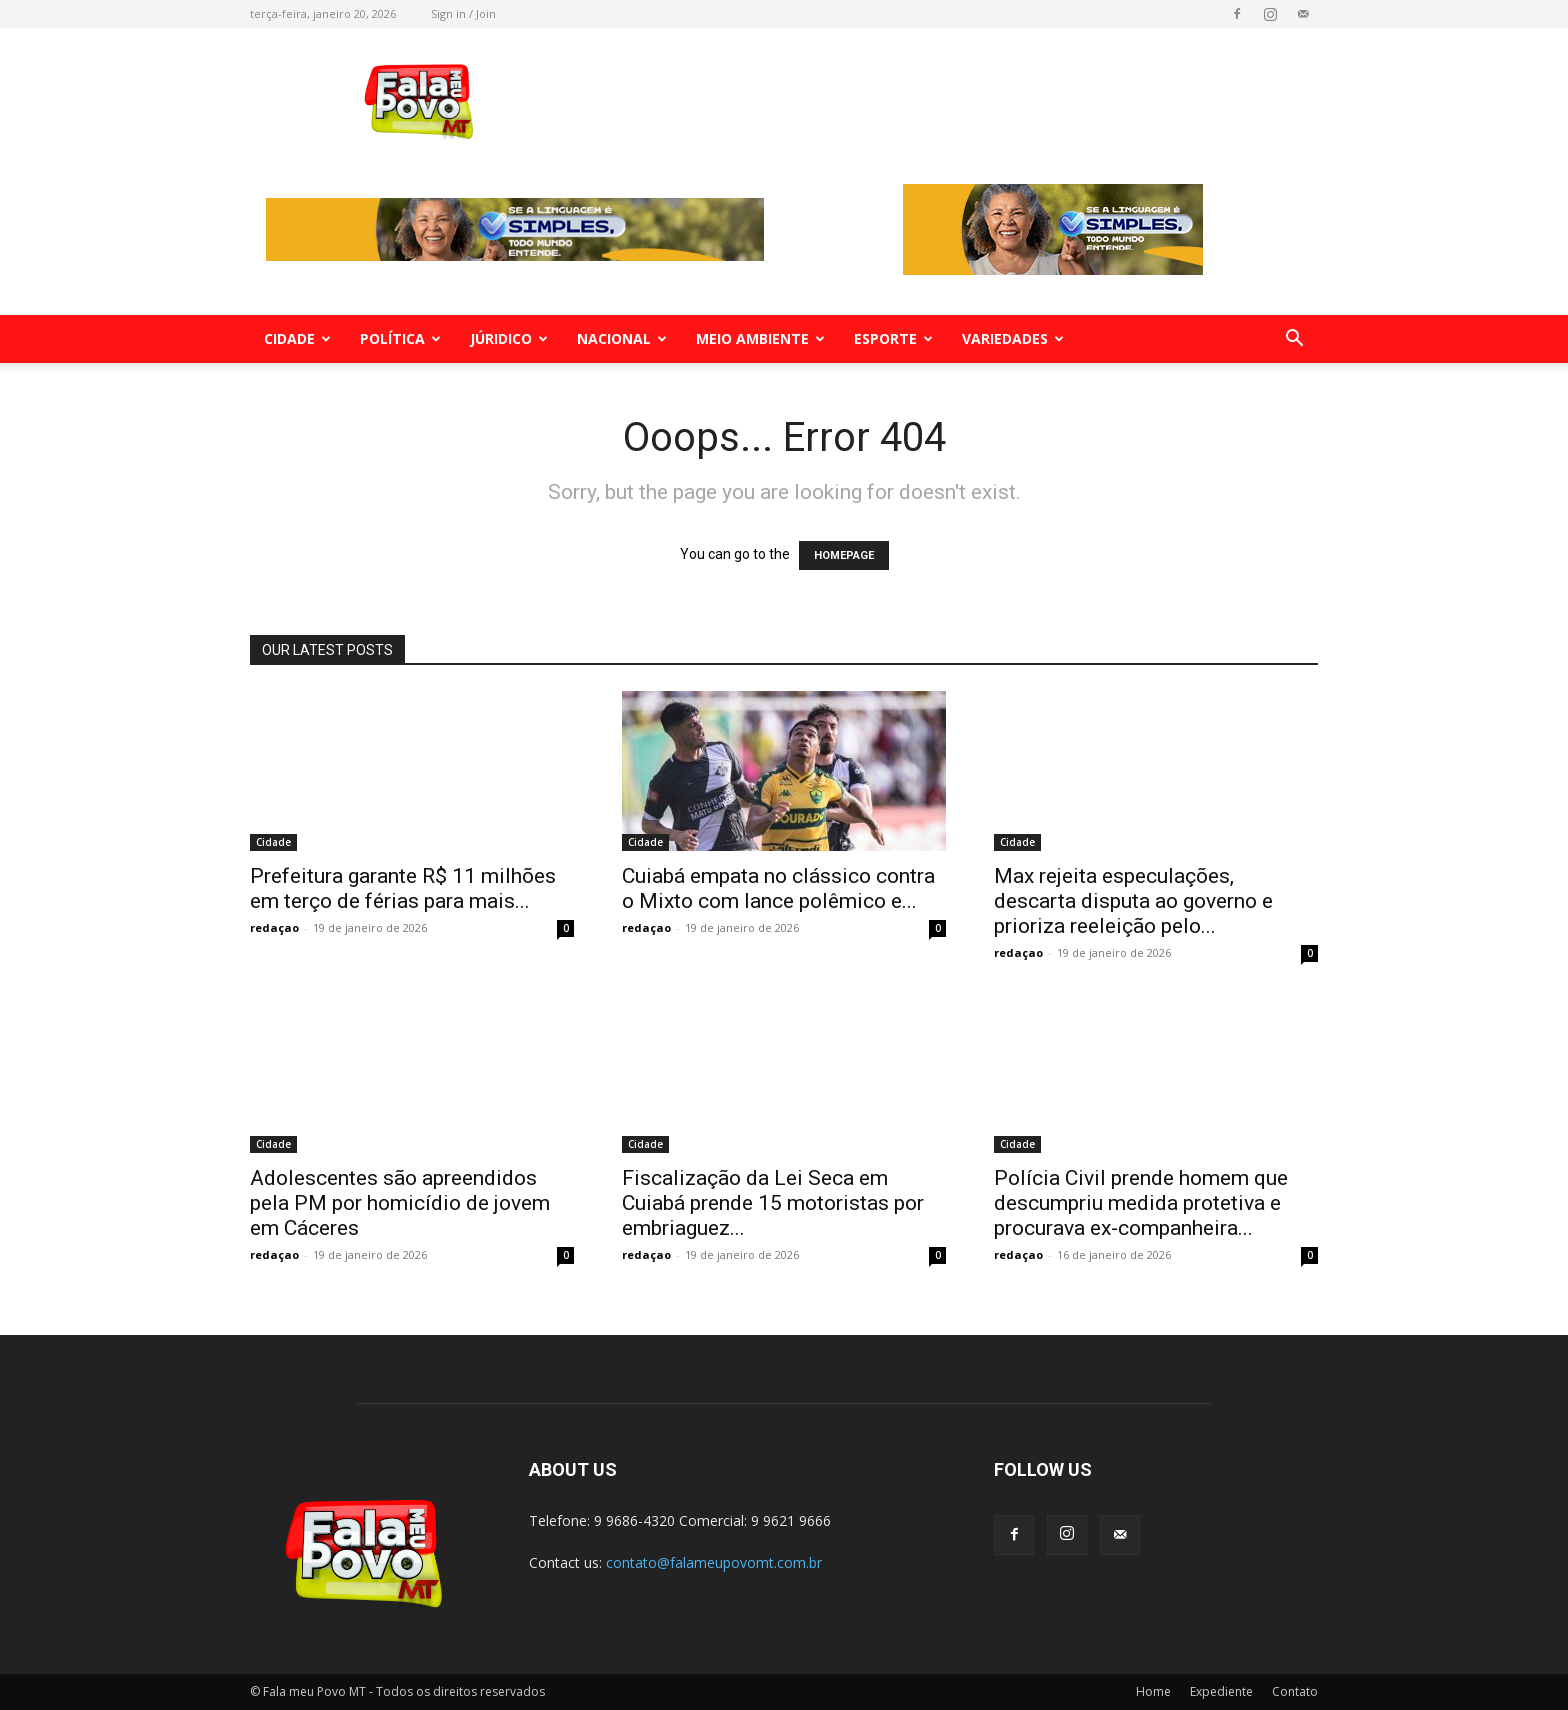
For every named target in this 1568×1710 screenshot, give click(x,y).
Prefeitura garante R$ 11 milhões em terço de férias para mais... (403, 888)
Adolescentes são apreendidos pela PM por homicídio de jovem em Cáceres (400, 1203)
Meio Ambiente (760, 338)
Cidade (297, 338)
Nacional (622, 338)
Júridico (509, 338)
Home (1153, 1691)
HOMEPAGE (844, 555)
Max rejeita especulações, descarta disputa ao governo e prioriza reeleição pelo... (1133, 901)
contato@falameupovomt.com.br (714, 1562)
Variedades (1013, 338)
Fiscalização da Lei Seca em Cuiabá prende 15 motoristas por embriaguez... (773, 1203)
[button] (1294, 340)
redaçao (274, 927)
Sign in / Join (463, 13)
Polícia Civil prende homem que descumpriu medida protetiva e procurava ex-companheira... (1141, 1203)
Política (400, 338)
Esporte (893, 338)
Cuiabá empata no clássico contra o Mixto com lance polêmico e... (778, 888)
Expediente (1221, 1691)
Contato (1295, 1691)
